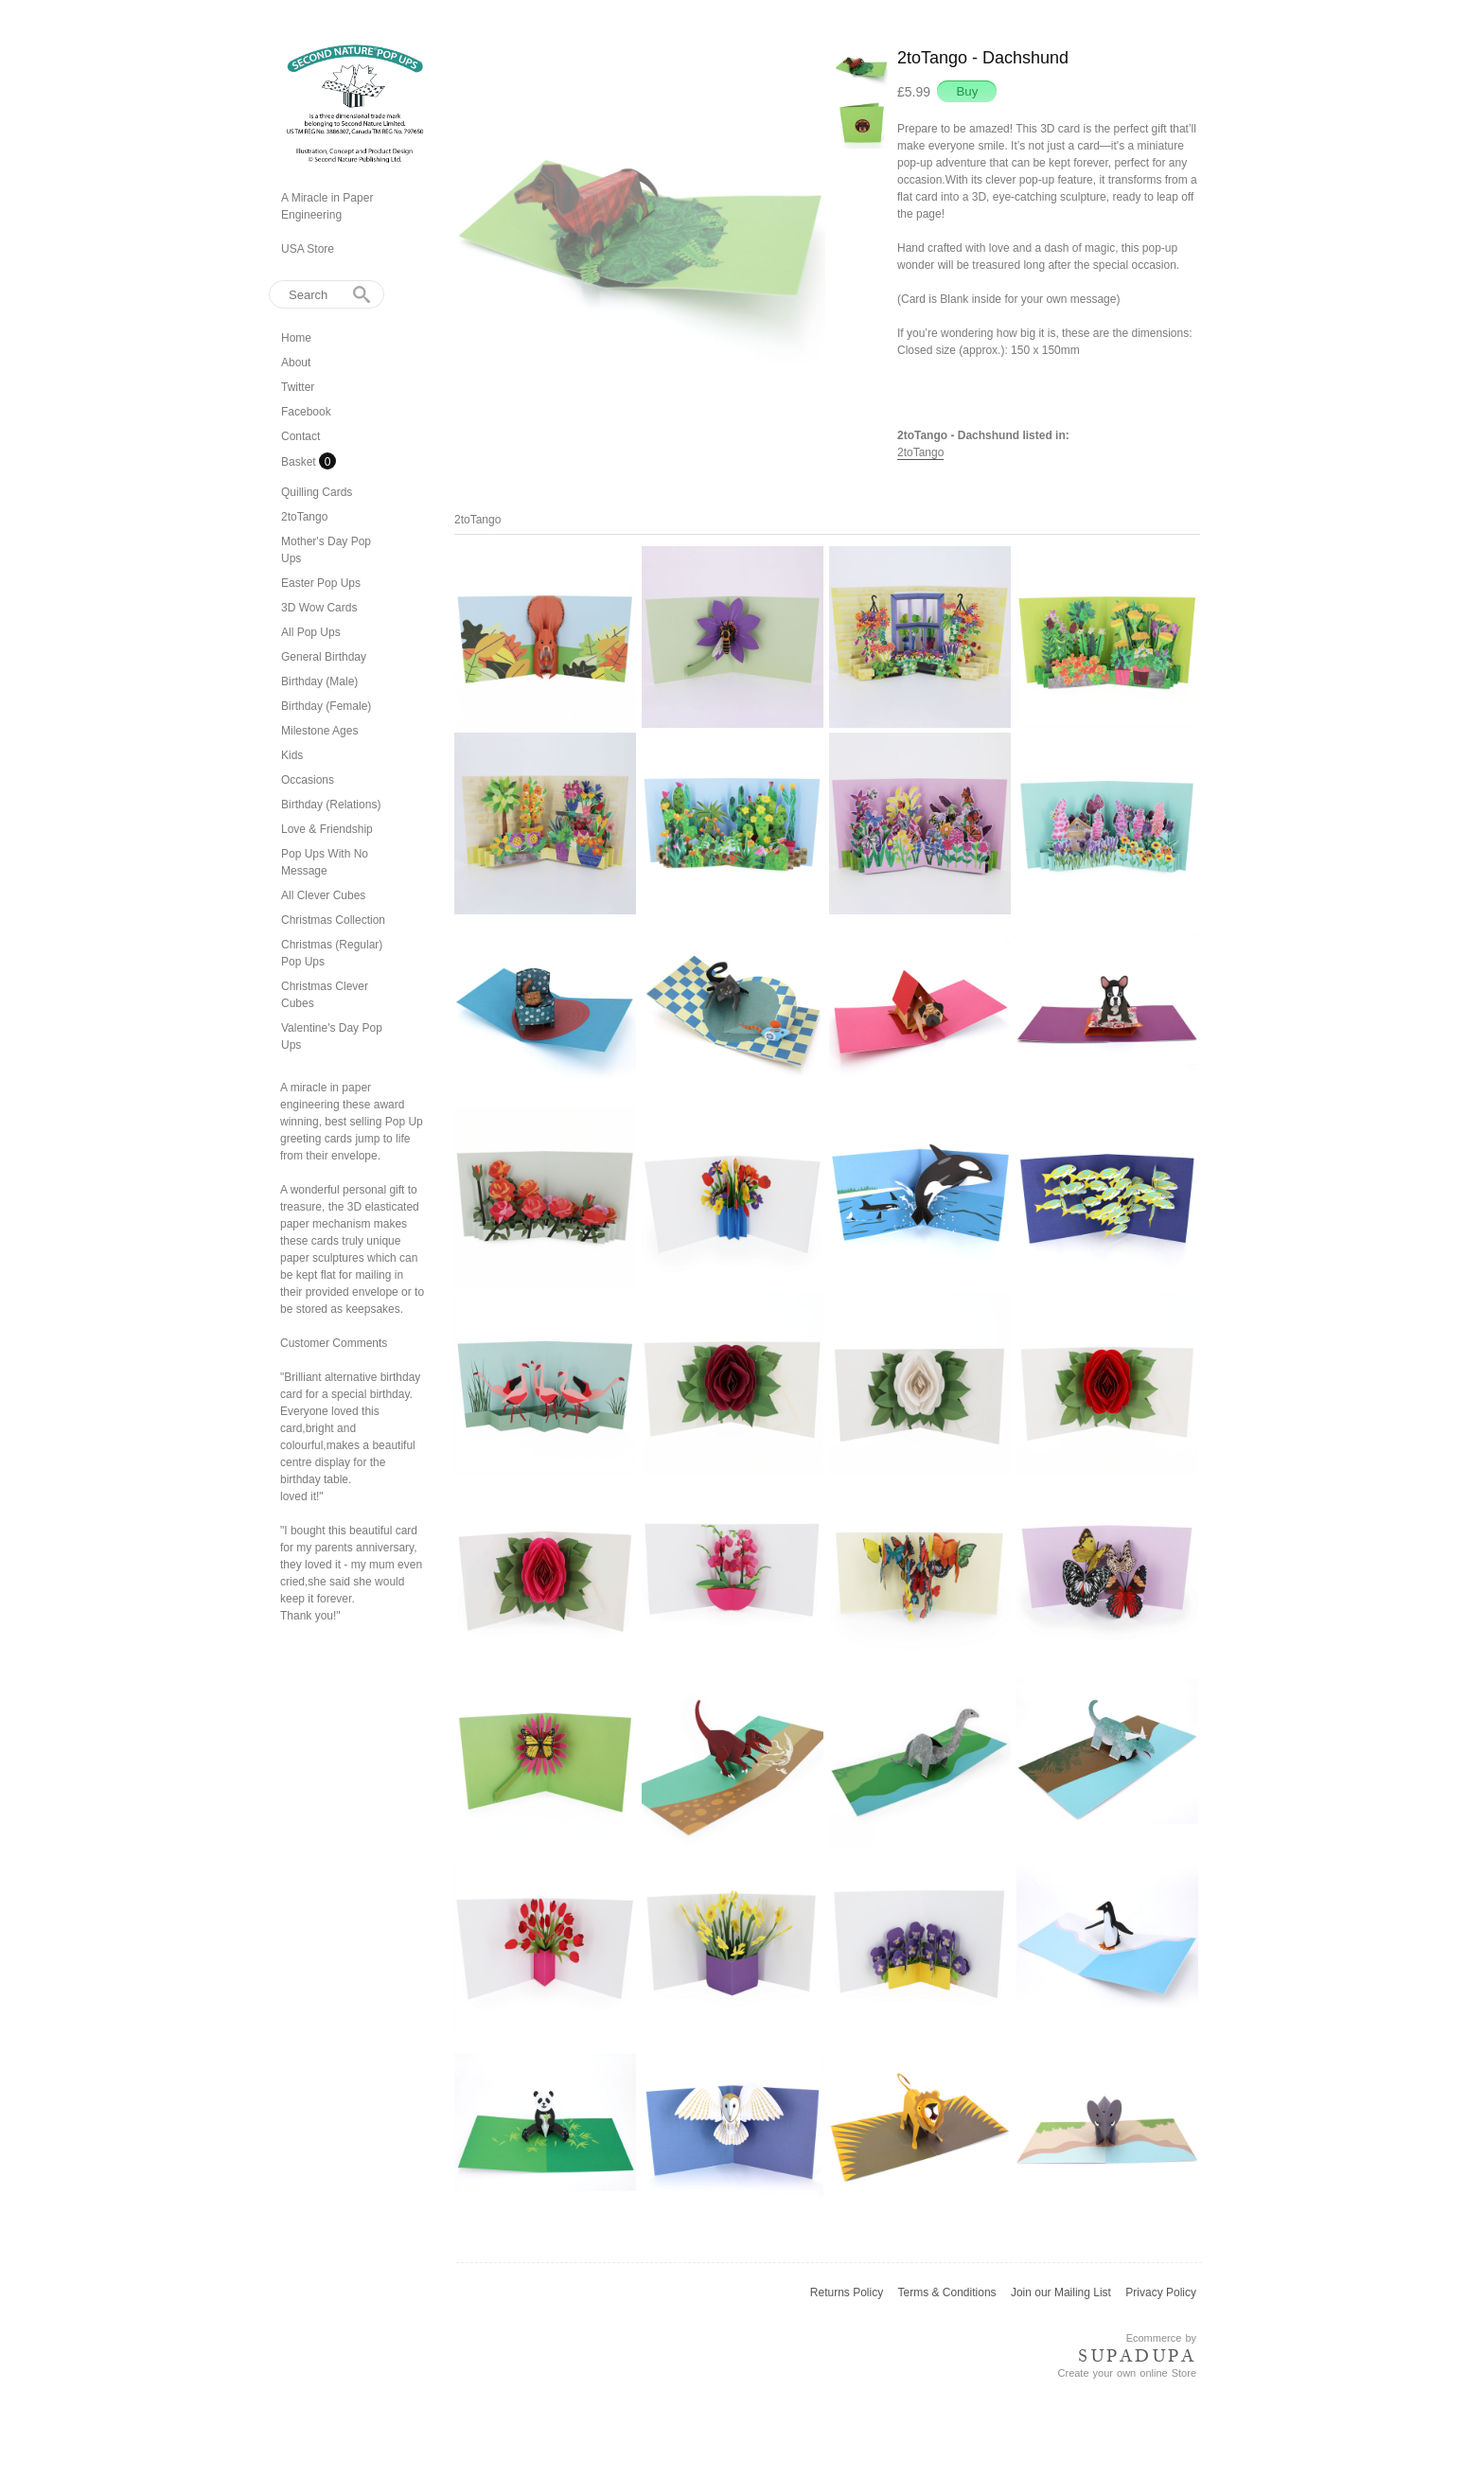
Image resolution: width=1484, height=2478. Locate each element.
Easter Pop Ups (321, 583)
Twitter (297, 387)
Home (296, 338)
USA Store (307, 249)
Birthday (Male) (319, 681)
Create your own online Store (1127, 2373)
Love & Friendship (327, 829)
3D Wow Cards (319, 607)
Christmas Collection (333, 920)
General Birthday (323, 657)
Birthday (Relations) (330, 804)
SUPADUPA (1137, 2355)
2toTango (304, 516)
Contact (300, 436)
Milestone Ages (319, 730)
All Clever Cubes (323, 895)
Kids (292, 755)
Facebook (306, 411)
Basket (300, 462)
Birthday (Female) (326, 706)
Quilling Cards (316, 492)
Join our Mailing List (1061, 2292)
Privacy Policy (1160, 2292)
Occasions (307, 780)
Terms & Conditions (947, 2292)
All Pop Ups (311, 632)
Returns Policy (846, 2292)
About (295, 362)
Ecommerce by (1161, 2338)
